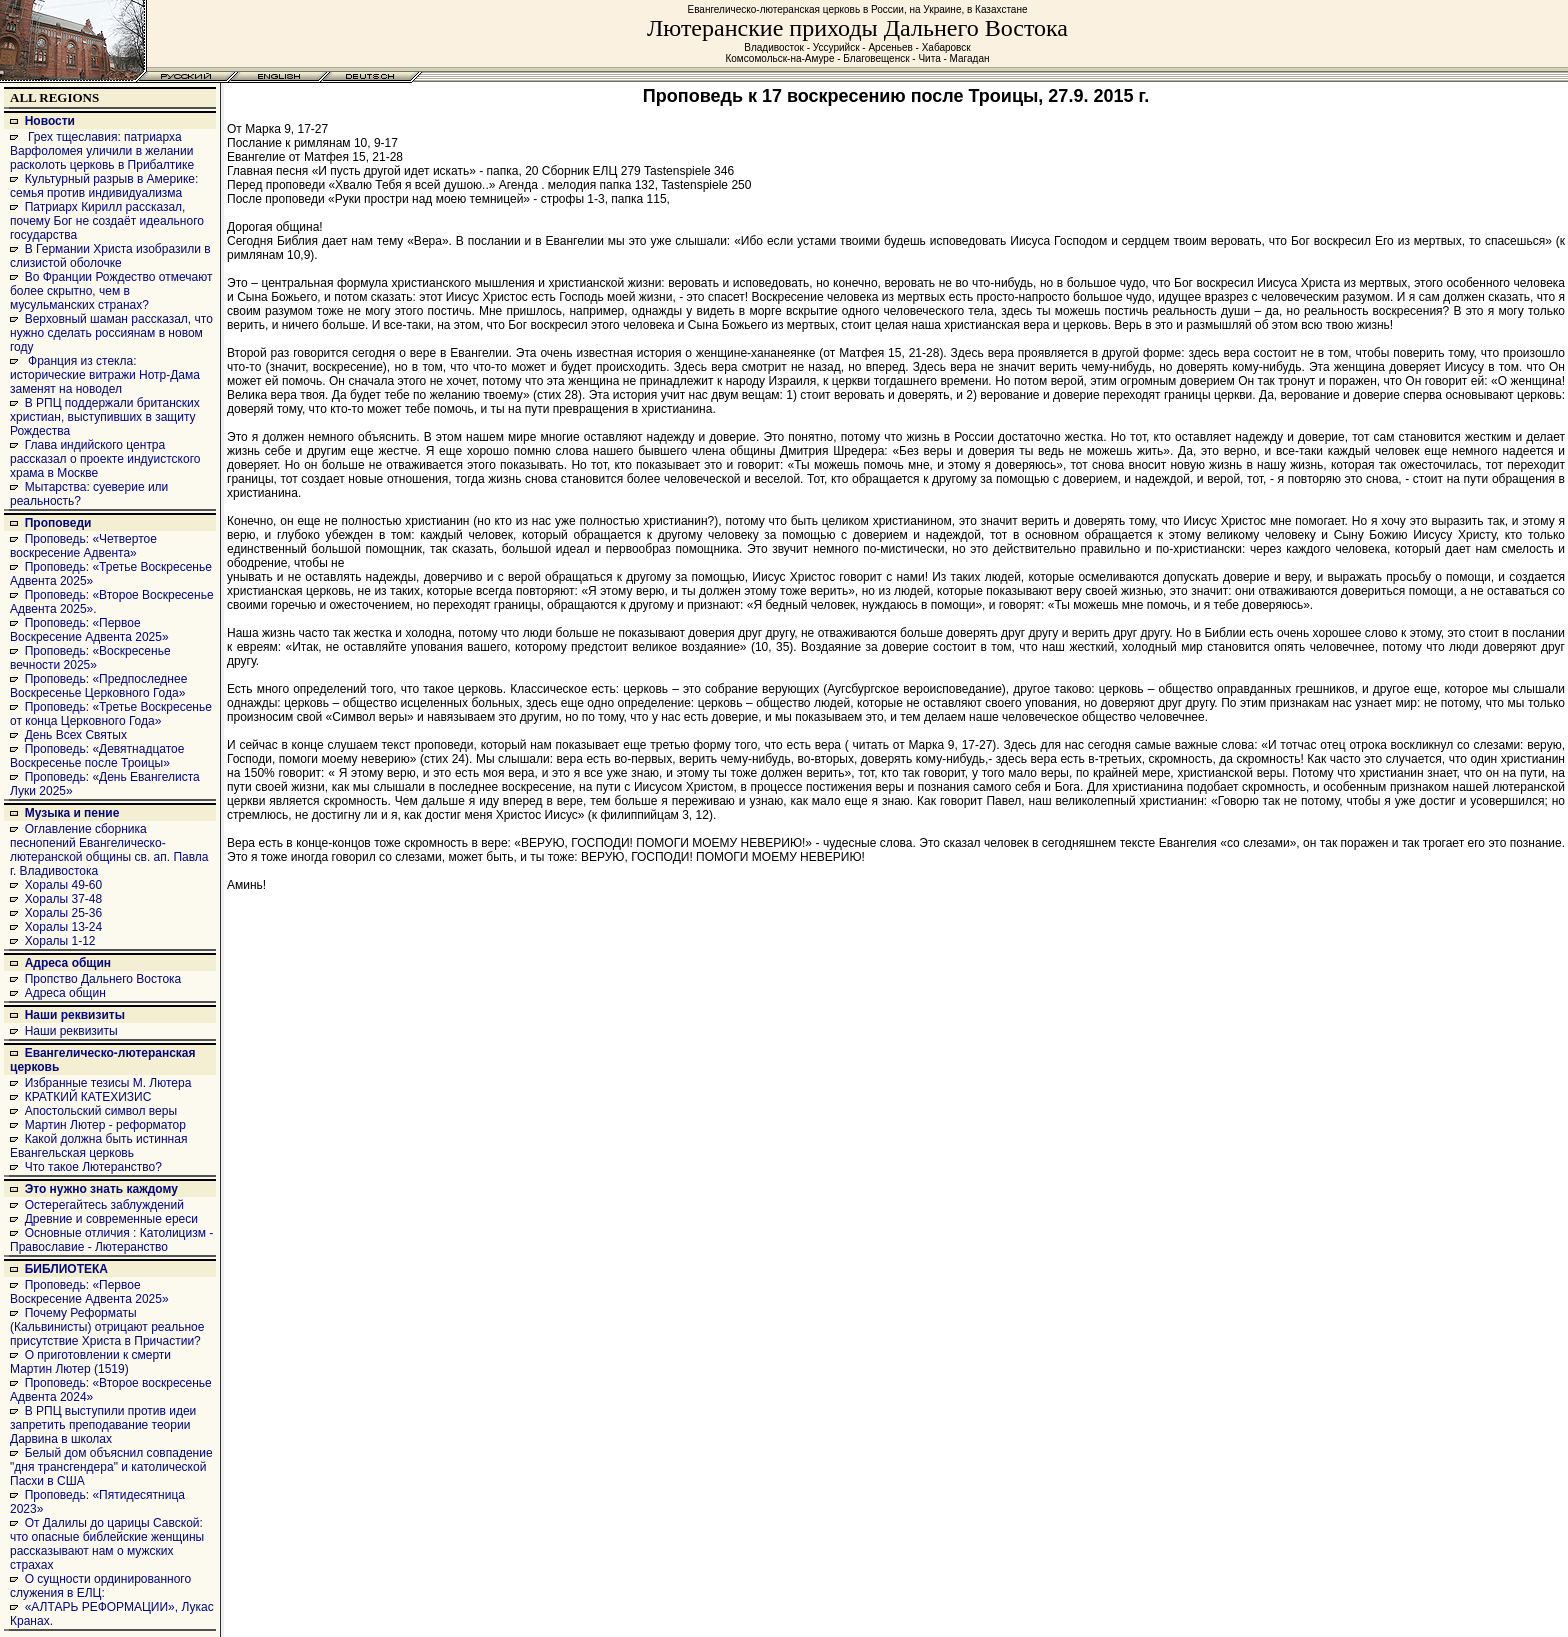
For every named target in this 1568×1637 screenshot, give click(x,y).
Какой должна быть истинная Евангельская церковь (98, 1146)
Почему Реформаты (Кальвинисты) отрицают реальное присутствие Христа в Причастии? (107, 1327)
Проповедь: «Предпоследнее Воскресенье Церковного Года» (98, 686)
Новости (50, 121)
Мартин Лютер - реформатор (105, 1125)
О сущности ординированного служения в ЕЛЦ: (100, 1586)
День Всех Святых (76, 735)
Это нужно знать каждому (101, 1189)
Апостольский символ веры (101, 1111)
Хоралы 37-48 (64, 899)
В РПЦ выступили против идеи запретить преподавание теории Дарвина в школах (103, 1425)
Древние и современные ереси (111, 1219)
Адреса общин (68, 963)
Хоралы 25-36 (64, 913)
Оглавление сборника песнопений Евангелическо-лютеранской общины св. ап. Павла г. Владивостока (109, 850)
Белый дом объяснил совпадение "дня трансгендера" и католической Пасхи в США (111, 1467)
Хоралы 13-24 (64, 927)
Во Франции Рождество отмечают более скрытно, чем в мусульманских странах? (111, 291)
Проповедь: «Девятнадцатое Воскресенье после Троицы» (97, 756)
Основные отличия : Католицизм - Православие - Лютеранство (111, 1240)
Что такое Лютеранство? (93, 1167)
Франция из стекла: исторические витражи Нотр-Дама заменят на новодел (105, 375)
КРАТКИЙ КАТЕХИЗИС (88, 1097)
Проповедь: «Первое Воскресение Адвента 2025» (89, 630)
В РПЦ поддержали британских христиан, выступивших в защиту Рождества (105, 417)
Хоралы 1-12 (60, 941)
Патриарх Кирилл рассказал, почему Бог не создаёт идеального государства (107, 221)
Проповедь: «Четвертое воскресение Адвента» (83, 546)
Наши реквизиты (75, 1015)
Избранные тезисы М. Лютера (108, 1083)
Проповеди (58, 523)
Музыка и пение (72, 813)
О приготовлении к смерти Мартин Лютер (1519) (90, 1362)
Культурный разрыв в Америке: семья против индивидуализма (104, 186)
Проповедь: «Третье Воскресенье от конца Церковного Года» (111, 714)
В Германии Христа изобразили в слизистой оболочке (110, 256)
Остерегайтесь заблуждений (104, 1205)
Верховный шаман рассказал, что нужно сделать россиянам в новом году (111, 333)
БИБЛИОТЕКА (66, 1269)
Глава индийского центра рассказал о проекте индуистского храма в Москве (105, 459)
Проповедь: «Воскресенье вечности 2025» (90, 658)
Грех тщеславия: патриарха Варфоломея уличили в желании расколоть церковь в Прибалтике (102, 151)
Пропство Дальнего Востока (103, 979)
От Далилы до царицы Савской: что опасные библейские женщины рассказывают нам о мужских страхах (107, 1544)
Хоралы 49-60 (64, 885)
